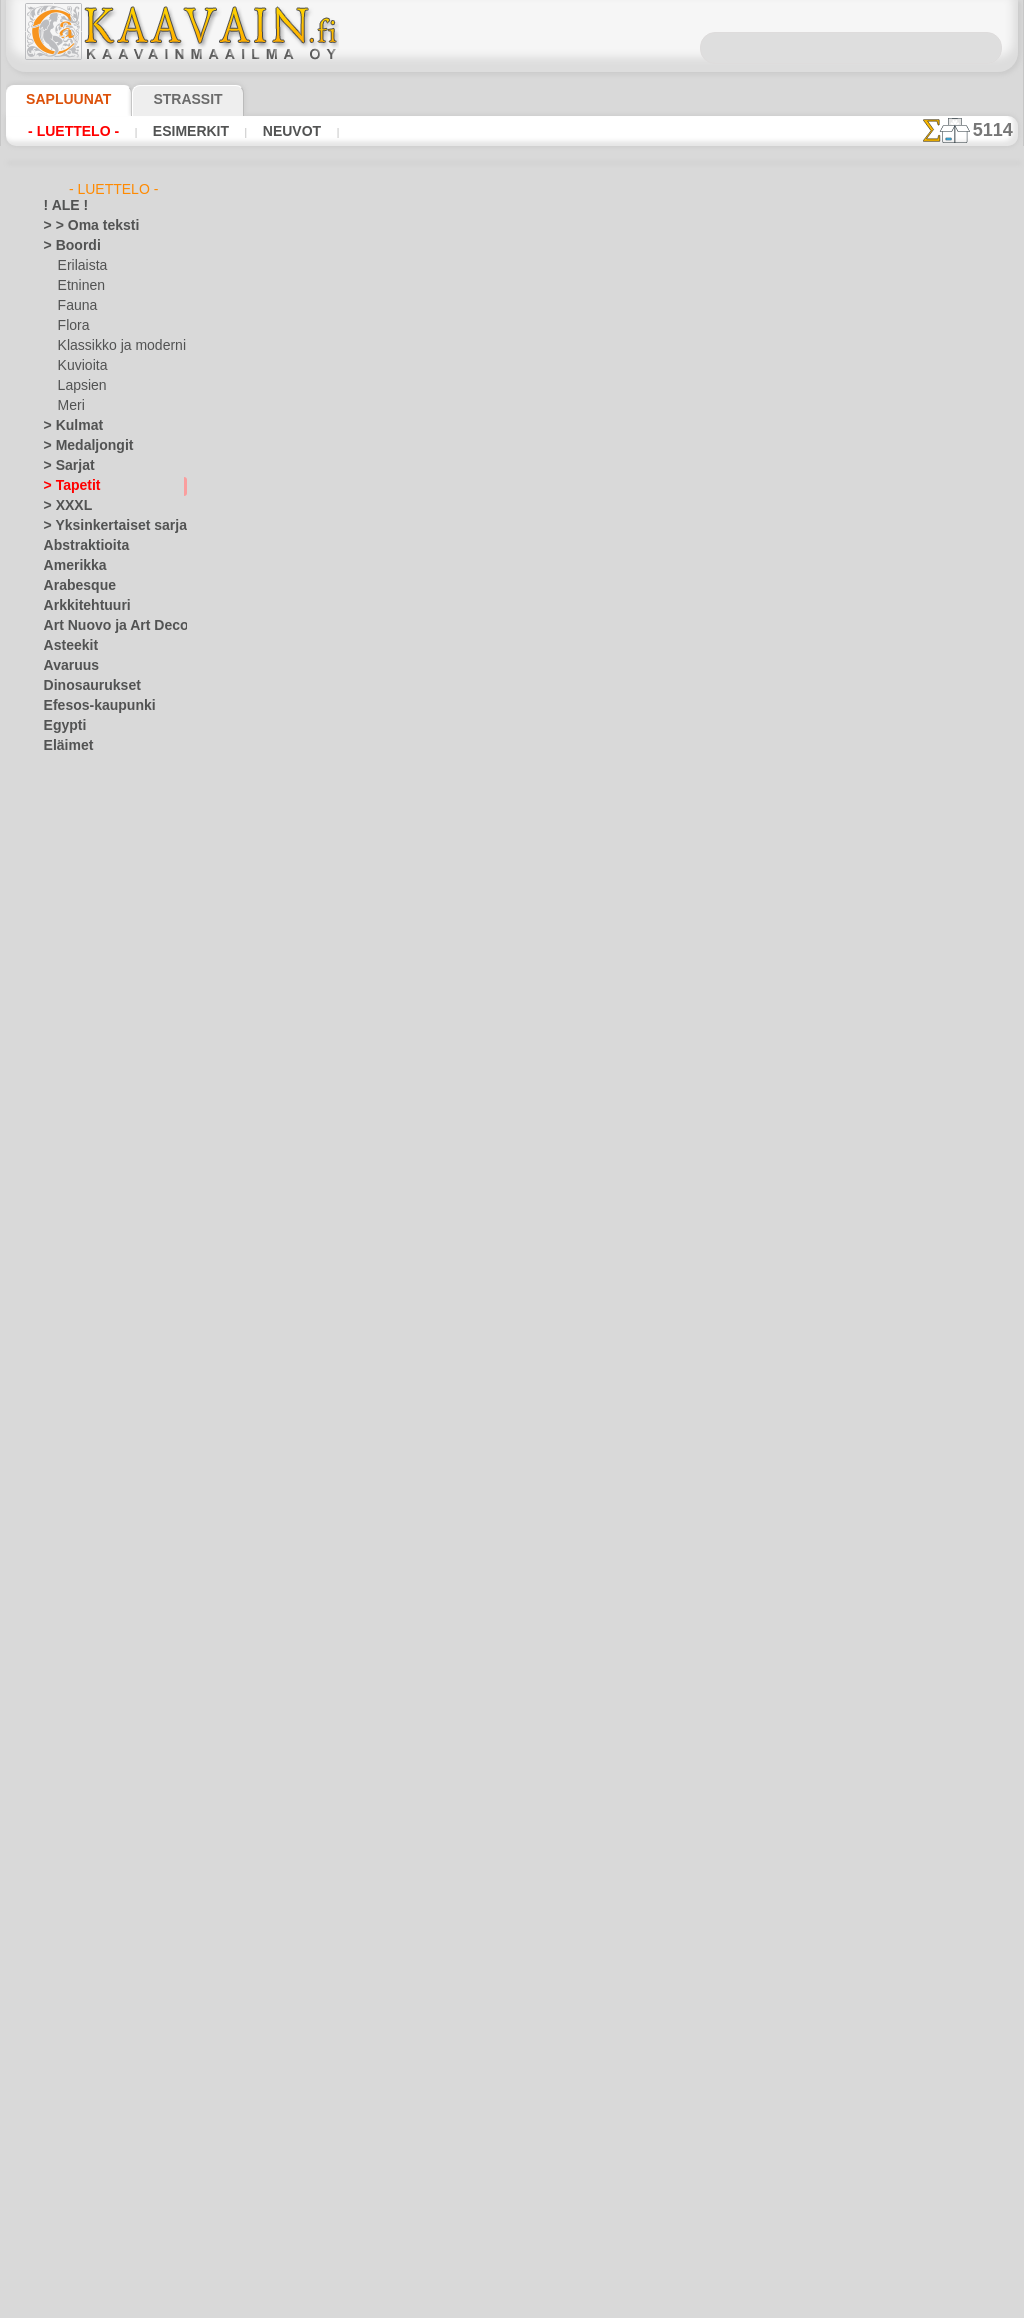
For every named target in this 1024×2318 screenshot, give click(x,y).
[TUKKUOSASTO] (92, 2066)
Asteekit (66, 646)
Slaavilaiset (75, 1906)
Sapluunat (60, 99)
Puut (57, 1806)
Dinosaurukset (84, 686)
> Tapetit (67, 486)
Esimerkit (173, 131)
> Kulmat (68, 426)
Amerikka (69, 566)
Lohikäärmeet (82, 1626)
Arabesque (73, 586)
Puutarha (70, 1826)
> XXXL (63, 506)
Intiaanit (82, 1346)
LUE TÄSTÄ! (439, 494)
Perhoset (68, 1746)
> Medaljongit (81, 446)
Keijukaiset (74, 1046)
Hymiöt (64, 886)
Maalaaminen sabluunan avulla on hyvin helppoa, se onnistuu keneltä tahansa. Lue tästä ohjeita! (918, 913)
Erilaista (81, 266)
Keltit (59, 1086)
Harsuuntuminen (90, 826)
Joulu (72, 1006)
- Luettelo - (68, 131)
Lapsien (79, 386)
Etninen (79, 286)
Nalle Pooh (87, 1506)
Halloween (86, 986)
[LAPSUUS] (90, 2186)
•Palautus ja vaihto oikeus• (516, 1079)
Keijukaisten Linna (108, 1366)
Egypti (61, 726)
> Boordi (66, 246)
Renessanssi (78, 1846)
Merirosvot (89, 1446)
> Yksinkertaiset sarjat (105, 526)
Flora (72, 326)
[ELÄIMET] (88, 2106)
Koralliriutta (78, 1146)
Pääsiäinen (88, 1026)
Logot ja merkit (85, 1606)
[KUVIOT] (85, 2166)
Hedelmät (70, 846)
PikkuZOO (85, 1546)
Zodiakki (67, 2046)
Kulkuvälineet (81, 1206)
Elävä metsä (91, 1306)
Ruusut (64, 1866)
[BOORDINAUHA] (108, 2086)
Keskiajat (69, 1106)
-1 (453, 685)
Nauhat (65, 1706)
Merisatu (83, 1466)
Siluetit (63, 1886)
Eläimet (64, 746)
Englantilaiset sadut (113, 1326)
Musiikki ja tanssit (94, 1686)
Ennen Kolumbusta (96, 766)
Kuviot (62, 1226)
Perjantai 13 (76, 1766)
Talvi (56, 1946)
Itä (52, 946)
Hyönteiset (74, 906)
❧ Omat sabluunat (96, 2246)
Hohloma (69, 866)
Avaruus (66, 666)
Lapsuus (67, 1266)
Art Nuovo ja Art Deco (105, 626)
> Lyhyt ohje (307, 494)
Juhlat (61, 966)
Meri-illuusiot (81, 1666)
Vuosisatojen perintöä (105, 2026)
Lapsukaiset (91, 1406)
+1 (570, 685)
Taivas (61, 1926)
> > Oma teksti (82, 226)
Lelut (72, 1426)
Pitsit (58, 1786)
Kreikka (64, 1166)
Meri (71, 406)
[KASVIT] (83, 2146)
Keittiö (62, 1066)
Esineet (64, 786)
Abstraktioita (81, 546)
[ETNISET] (86, 2126)
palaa (512, 685)
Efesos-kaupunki (89, 706)
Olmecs (64, 1726)
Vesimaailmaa (82, 1966)
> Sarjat (65, 466)
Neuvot (265, 131)
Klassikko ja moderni (114, 346)
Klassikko (70, 1126)
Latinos (65, 1566)
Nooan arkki (91, 1526)
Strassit (163, 99)
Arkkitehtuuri (80, 606)
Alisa (71, 1286)
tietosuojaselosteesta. (679, 2302)
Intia (57, 926)
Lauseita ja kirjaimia (99, 1586)
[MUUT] (81, 2206)
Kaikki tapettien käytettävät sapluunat (510, 730)
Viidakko (67, 1986)
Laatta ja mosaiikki (96, 1246)
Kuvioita (81, 366)
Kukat (60, 1186)
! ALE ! (62, 206)
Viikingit (66, 2006)
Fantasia (68, 806)
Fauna (75, 306)
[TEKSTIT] (85, 2226)
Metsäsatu (88, 1486)
